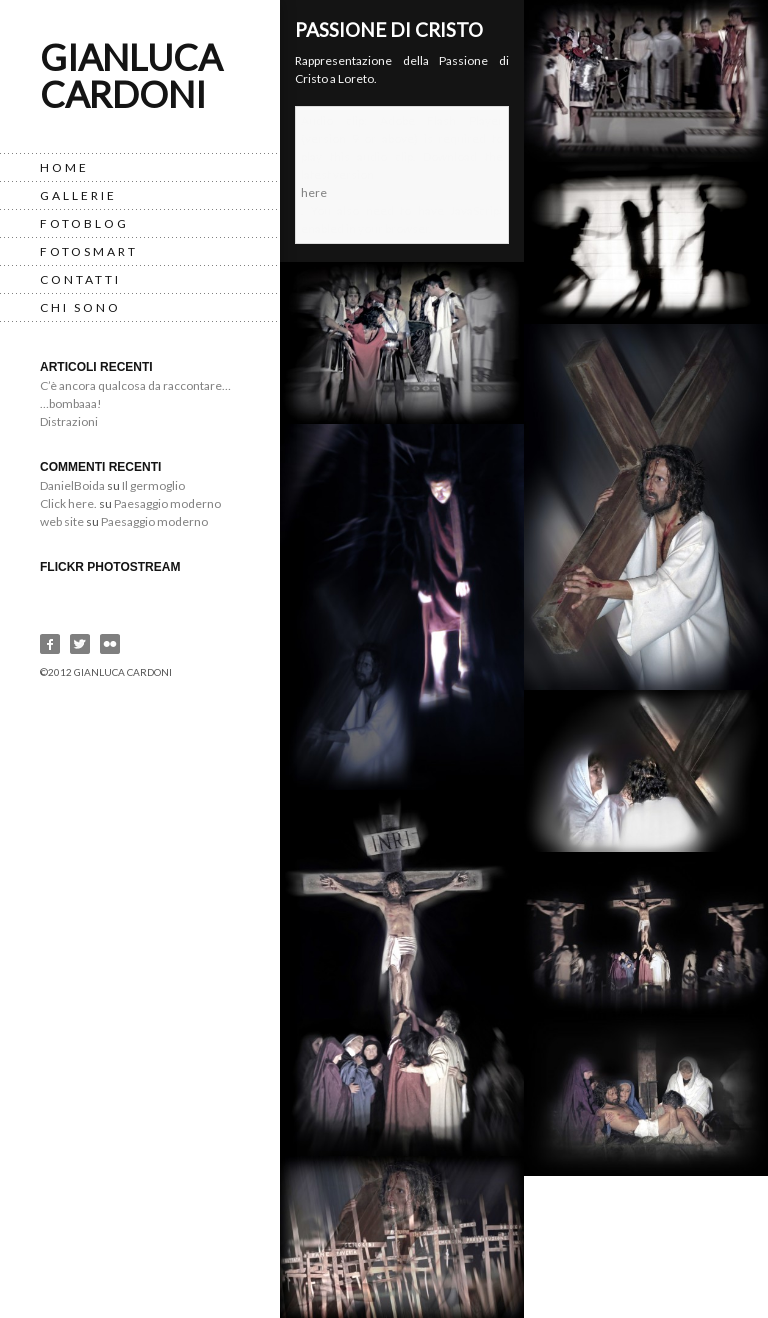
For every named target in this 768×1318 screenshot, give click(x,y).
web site (62, 521)
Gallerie (78, 195)
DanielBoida (72, 485)
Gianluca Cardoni (131, 75)
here (314, 192)
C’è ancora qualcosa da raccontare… (135, 385)
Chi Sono (80, 307)
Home (64, 167)
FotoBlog (84, 223)
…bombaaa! (71, 403)
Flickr (110, 644)
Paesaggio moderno (167, 503)
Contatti (80, 279)
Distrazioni (69, 421)
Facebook (50, 644)
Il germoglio (153, 485)
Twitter (80, 644)
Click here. (68, 503)
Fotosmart (89, 251)
